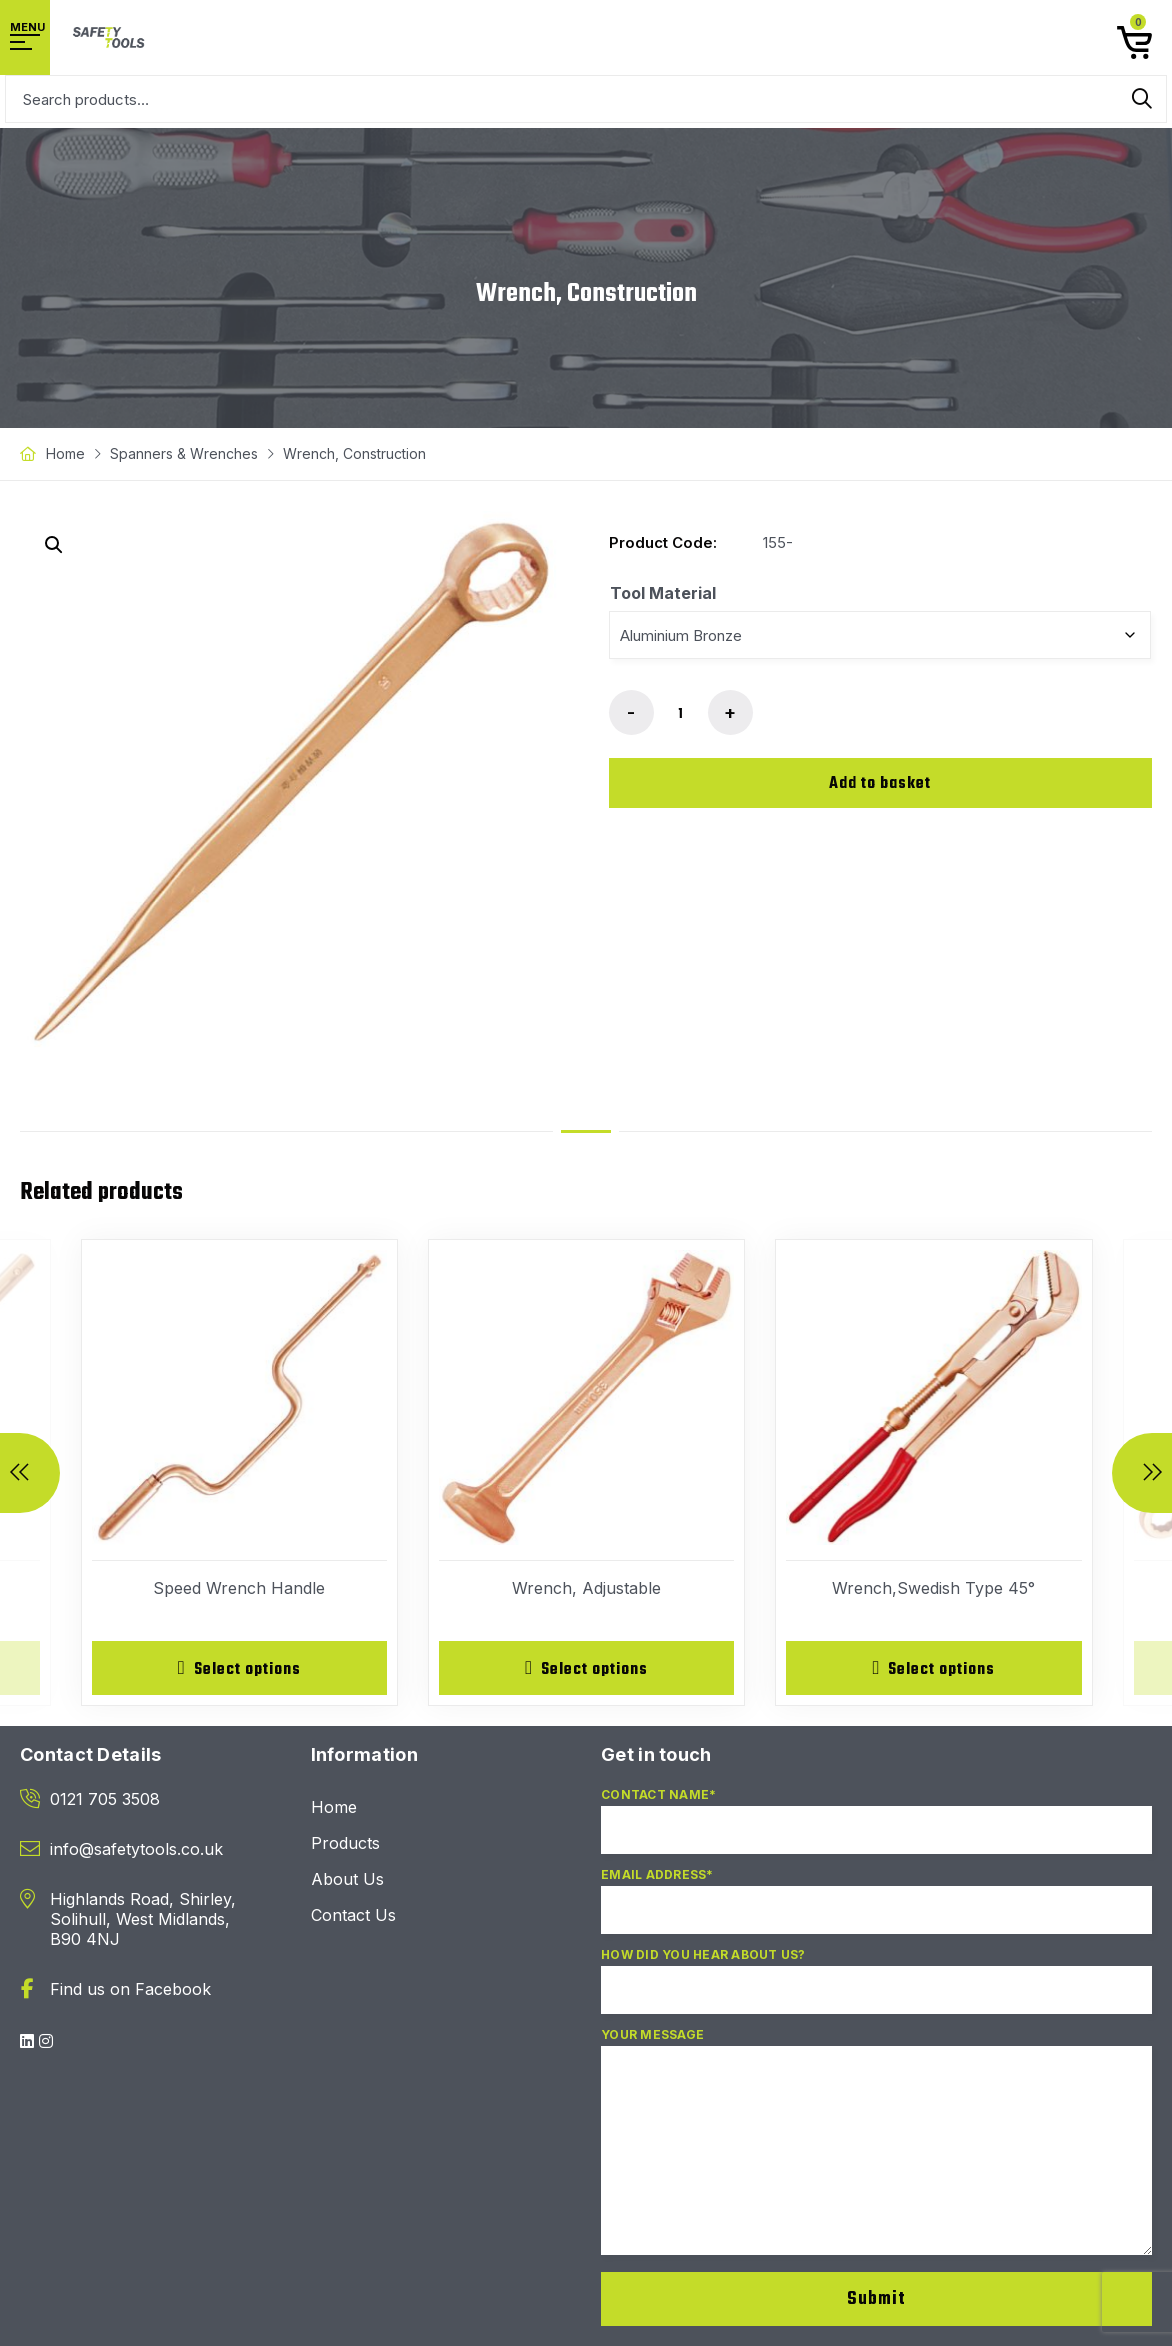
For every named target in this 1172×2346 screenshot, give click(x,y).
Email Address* (876, 1911)
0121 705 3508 (105, 1801)
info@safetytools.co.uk (136, 1851)
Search (1142, 99)
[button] (54, 545)
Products (345, 1845)
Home (65, 453)
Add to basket (880, 784)
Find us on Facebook (130, 1991)
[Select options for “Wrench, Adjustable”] (586, 1669)
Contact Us (353, 1917)
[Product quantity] (681, 714)
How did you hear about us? (876, 1991)
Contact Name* (876, 1831)
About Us (347, 1881)
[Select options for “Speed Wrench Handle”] (239, 1669)
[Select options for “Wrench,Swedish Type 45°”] (933, 1669)
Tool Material (663, 593)
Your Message (876, 2152)
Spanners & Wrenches (184, 453)
